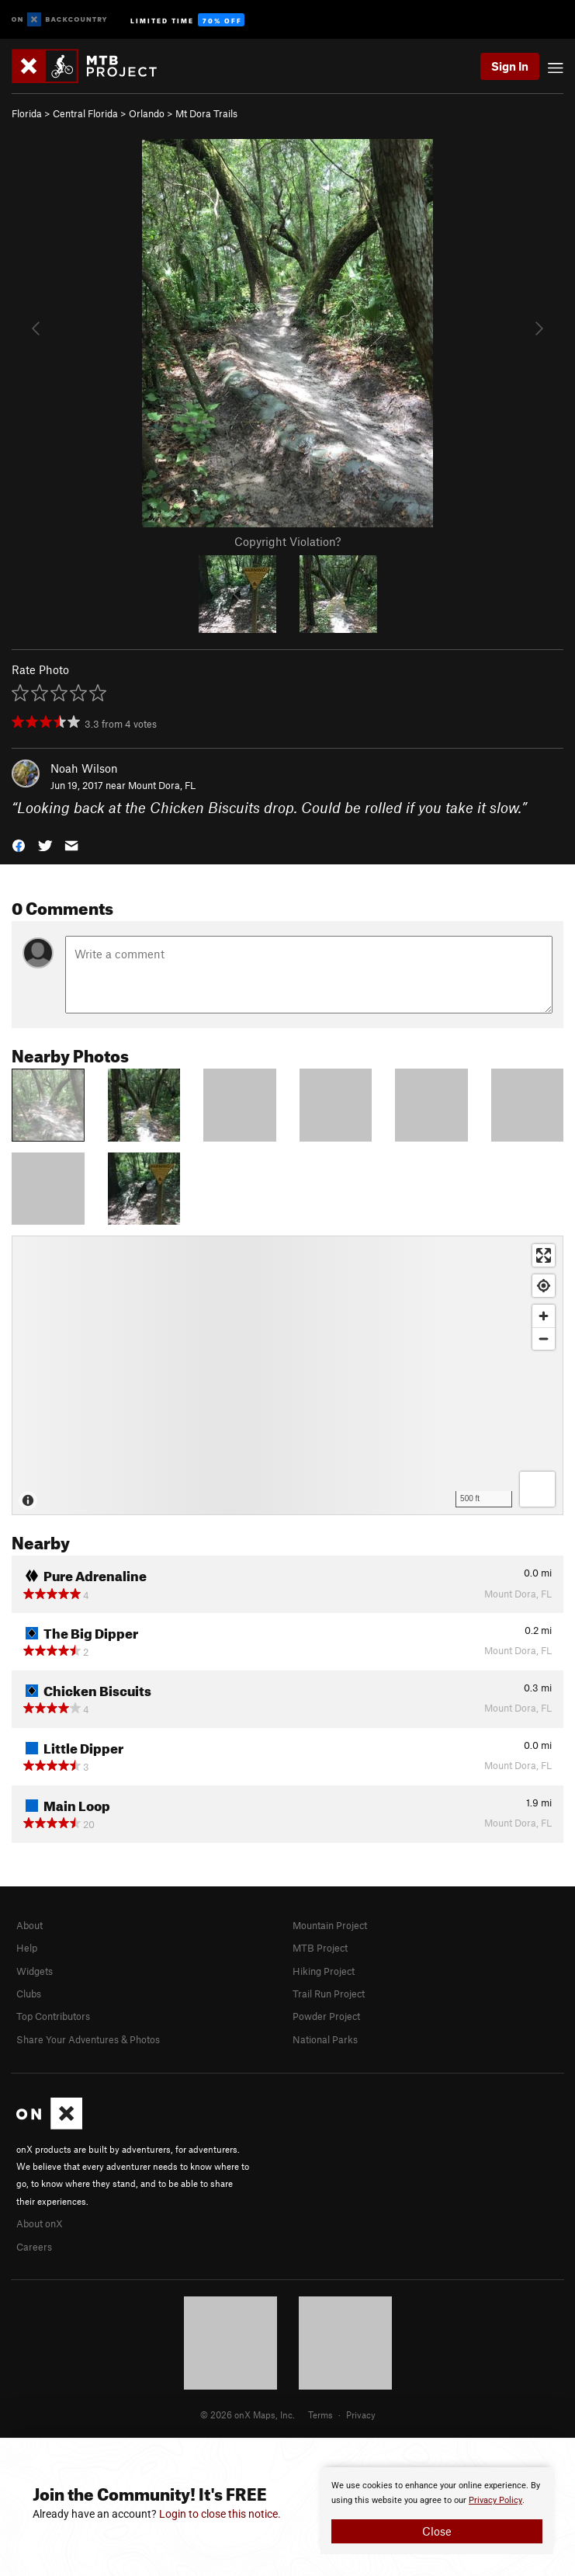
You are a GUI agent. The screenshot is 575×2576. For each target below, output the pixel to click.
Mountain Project (330, 1925)
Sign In (509, 66)
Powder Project (326, 2016)
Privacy (361, 2414)
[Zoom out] (543, 1338)
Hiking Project (324, 1971)
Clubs (28, 1993)
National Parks (325, 2039)
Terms (320, 2414)
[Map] (287, 1375)
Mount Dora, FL (162, 785)
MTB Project (320, 1948)
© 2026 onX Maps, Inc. (247, 2414)
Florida (27, 113)
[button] (19, 844)
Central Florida (85, 113)
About (29, 1925)
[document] (436, 2510)
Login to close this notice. (220, 2514)
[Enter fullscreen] (543, 1255)
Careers (34, 2247)
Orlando (147, 113)
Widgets (34, 1971)
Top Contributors (53, 2016)
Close (437, 2531)
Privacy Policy (495, 2500)
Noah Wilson (84, 768)
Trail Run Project (329, 1993)
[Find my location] (543, 1285)
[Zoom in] (543, 1316)
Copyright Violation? (287, 541)
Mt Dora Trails (206, 113)
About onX (39, 2223)
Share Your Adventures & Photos (88, 2039)
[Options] (537, 1489)
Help (26, 1948)
